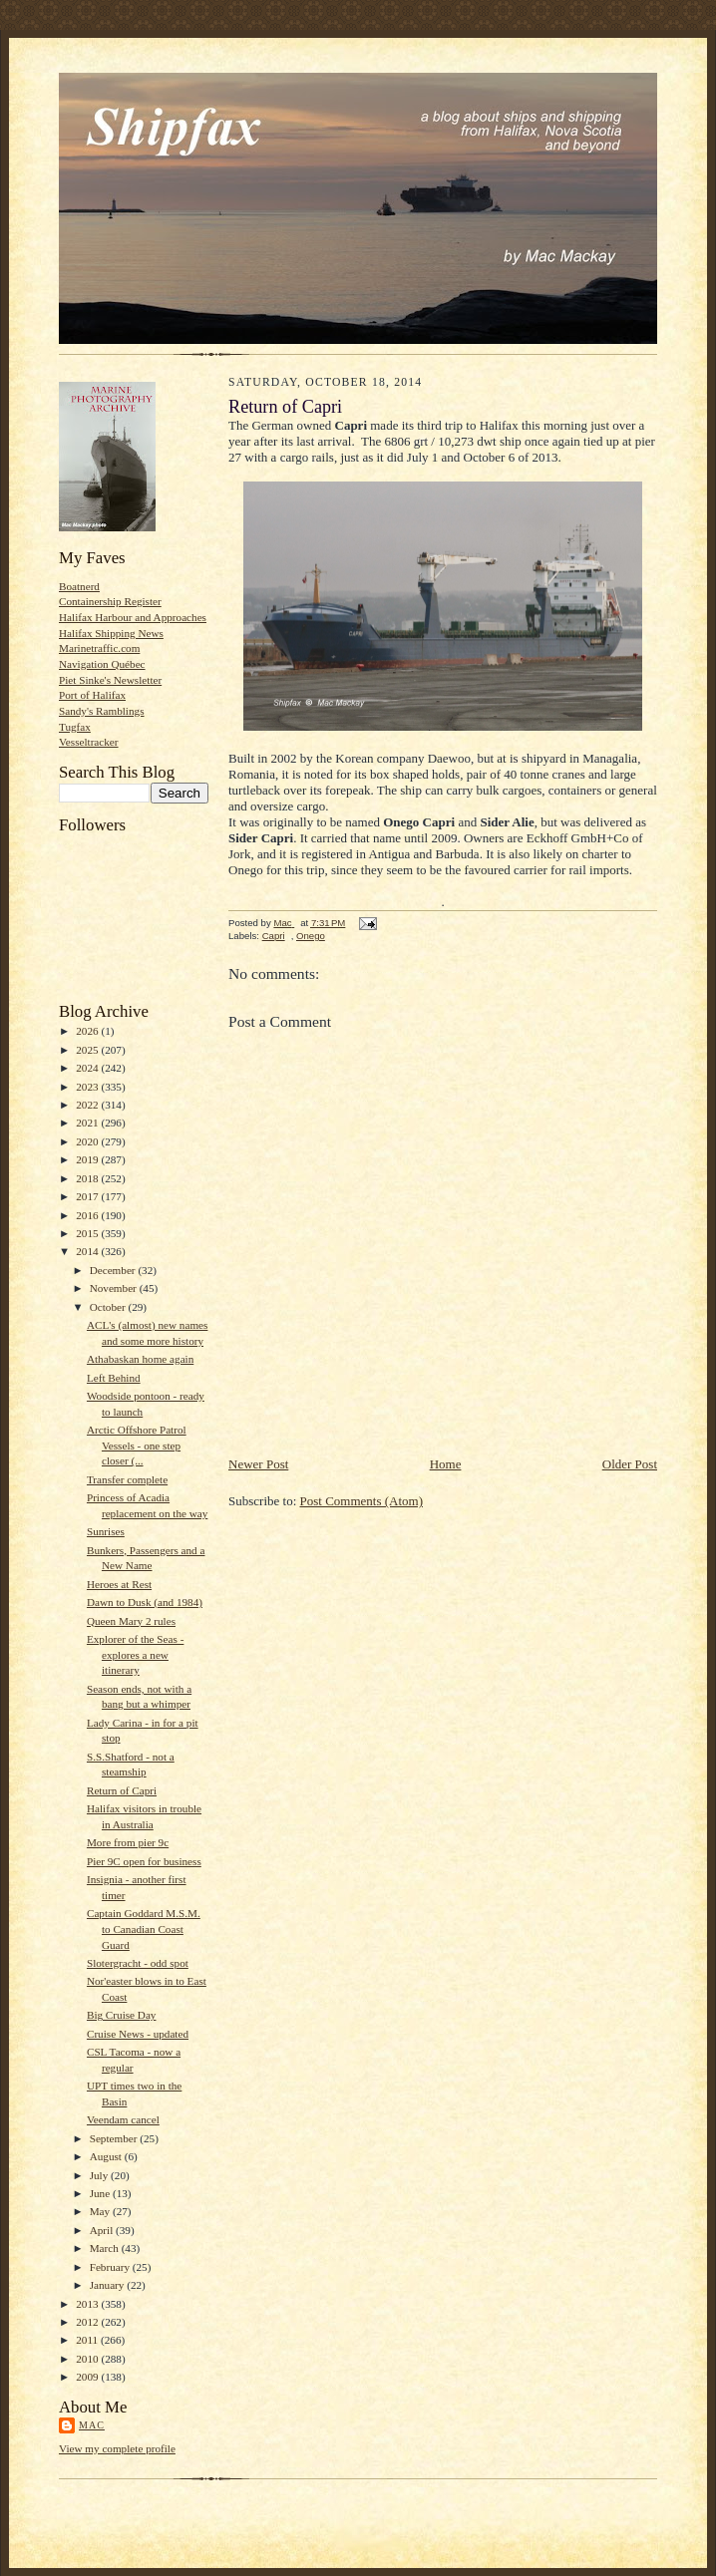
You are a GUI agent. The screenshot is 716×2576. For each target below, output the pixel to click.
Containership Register (110, 601)
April (103, 2230)
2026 (88, 1031)
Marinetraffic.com (99, 648)
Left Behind (114, 1378)
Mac (92, 2424)
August (107, 2156)
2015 (88, 1233)
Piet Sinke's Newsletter (110, 680)
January (109, 2285)
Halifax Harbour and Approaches (132, 617)
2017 (88, 1196)
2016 (88, 1215)
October (109, 1307)
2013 (88, 2304)
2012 (88, 2322)
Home (446, 1463)
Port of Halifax (92, 695)
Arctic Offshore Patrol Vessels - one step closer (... (136, 1445)
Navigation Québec (102, 664)
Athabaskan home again (140, 1359)
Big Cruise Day (122, 2015)
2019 (88, 1159)
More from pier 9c (128, 1842)
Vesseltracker (89, 742)
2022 (88, 1105)
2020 (88, 1141)
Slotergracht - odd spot (137, 1963)
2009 (88, 2377)
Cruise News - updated (137, 2034)
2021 (88, 1122)
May (101, 2211)
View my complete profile (117, 2448)
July (100, 2175)
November (115, 1288)
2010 (88, 2359)
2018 (88, 1178)
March (106, 2248)
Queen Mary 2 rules (131, 1621)
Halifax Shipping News (111, 633)
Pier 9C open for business (144, 1861)
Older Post (629, 1463)
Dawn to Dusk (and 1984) (144, 1602)
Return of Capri (122, 1790)
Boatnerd (79, 586)
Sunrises (106, 1531)
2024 (88, 1068)
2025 (88, 1050)
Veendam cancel (123, 2119)
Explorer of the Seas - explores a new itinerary (135, 1654)
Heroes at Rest (119, 1584)
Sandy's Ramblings (102, 711)
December (114, 1270)
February (111, 2267)
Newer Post (258, 1463)
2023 (88, 1087)
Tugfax (75, 727)
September (115, 2138)
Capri (273, 935)
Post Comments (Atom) (362, 1500)
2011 (88, 2340)
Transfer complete (127, 1479)
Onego (310, 935)
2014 (88, 1251)
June (101, 2193)
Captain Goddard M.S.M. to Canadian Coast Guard (143, 1928)
